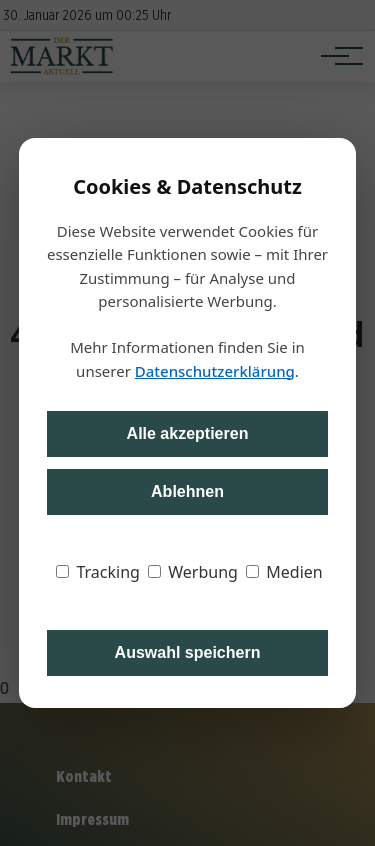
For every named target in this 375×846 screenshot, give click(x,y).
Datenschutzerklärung (215, 371)
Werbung (193, 572)
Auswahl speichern (188, 652)
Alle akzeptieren (188, 433)
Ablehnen (187, 491)
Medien (284, 572)
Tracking (98, 572)
